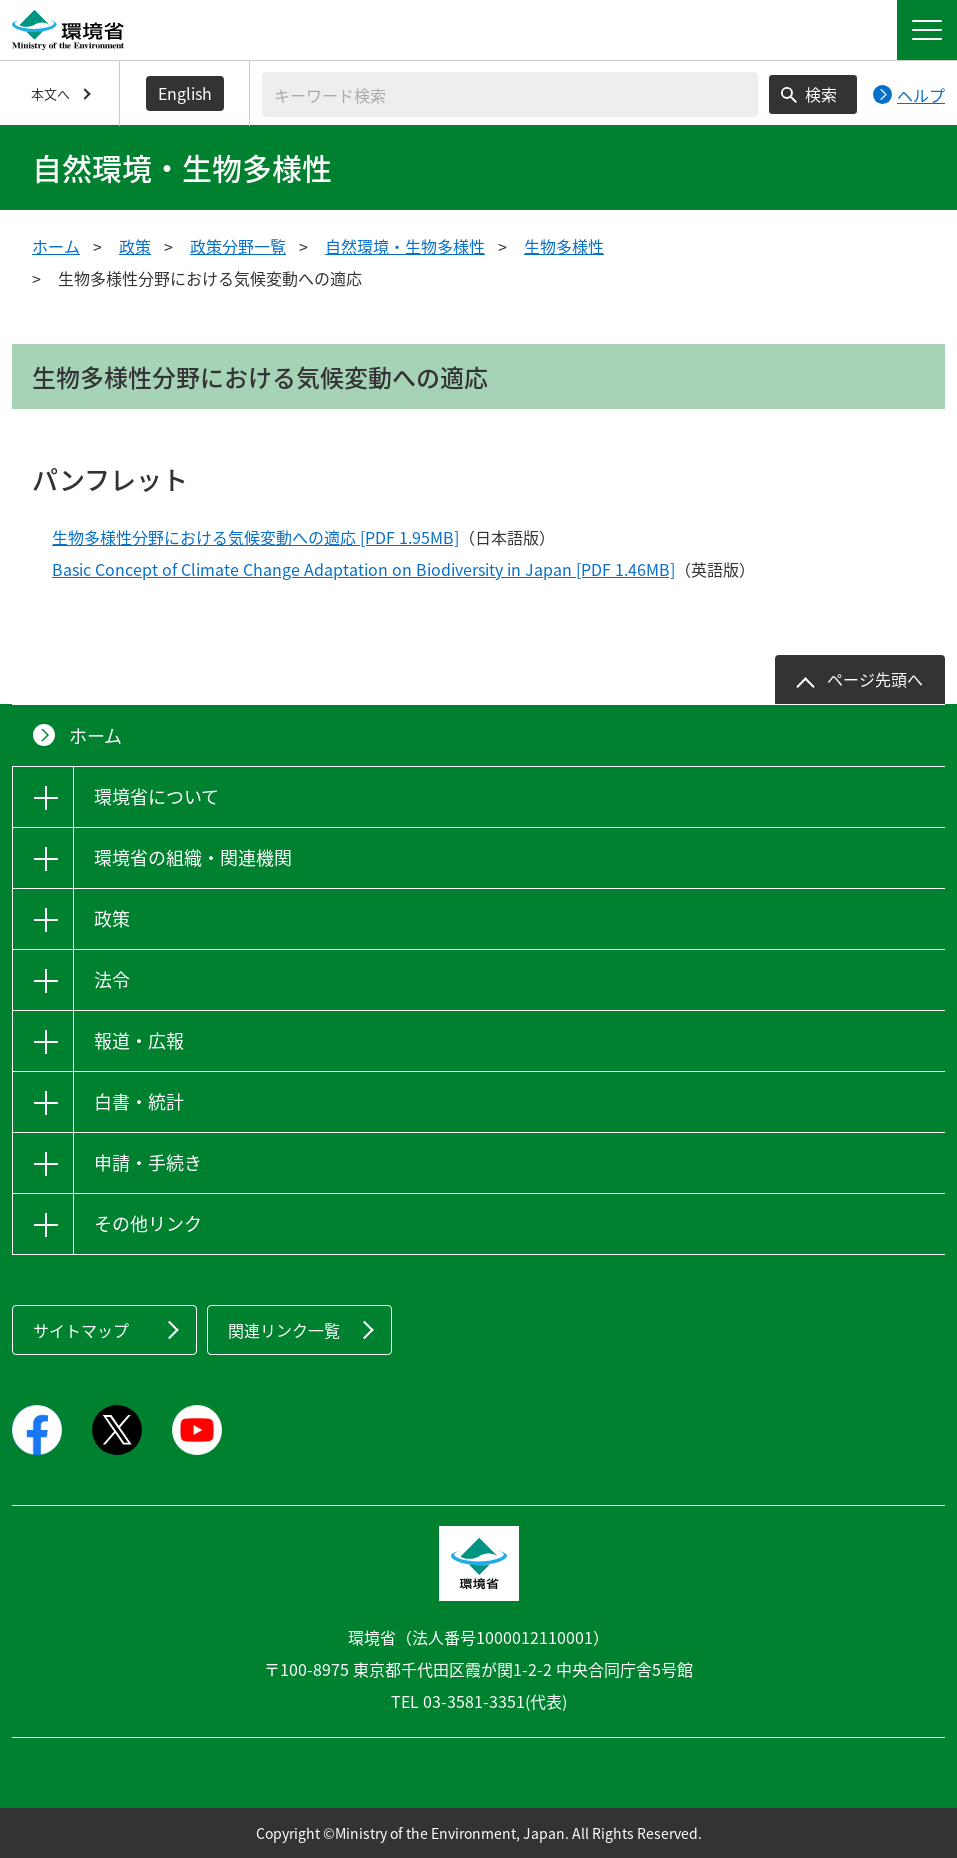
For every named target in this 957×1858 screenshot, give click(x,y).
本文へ (50, 93)
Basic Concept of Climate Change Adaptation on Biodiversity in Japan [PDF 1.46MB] (363, 569)
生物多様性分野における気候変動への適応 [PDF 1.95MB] (255, 537)
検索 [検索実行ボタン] (821, 94)
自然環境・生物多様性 (405, 246)
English (185, 93)
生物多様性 (564, 246)
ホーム (56, 246)
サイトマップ (81, 1330)
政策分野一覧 (238, 246)
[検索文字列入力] (510, 94)
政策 (135, 246)
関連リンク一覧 (284, 1330)
